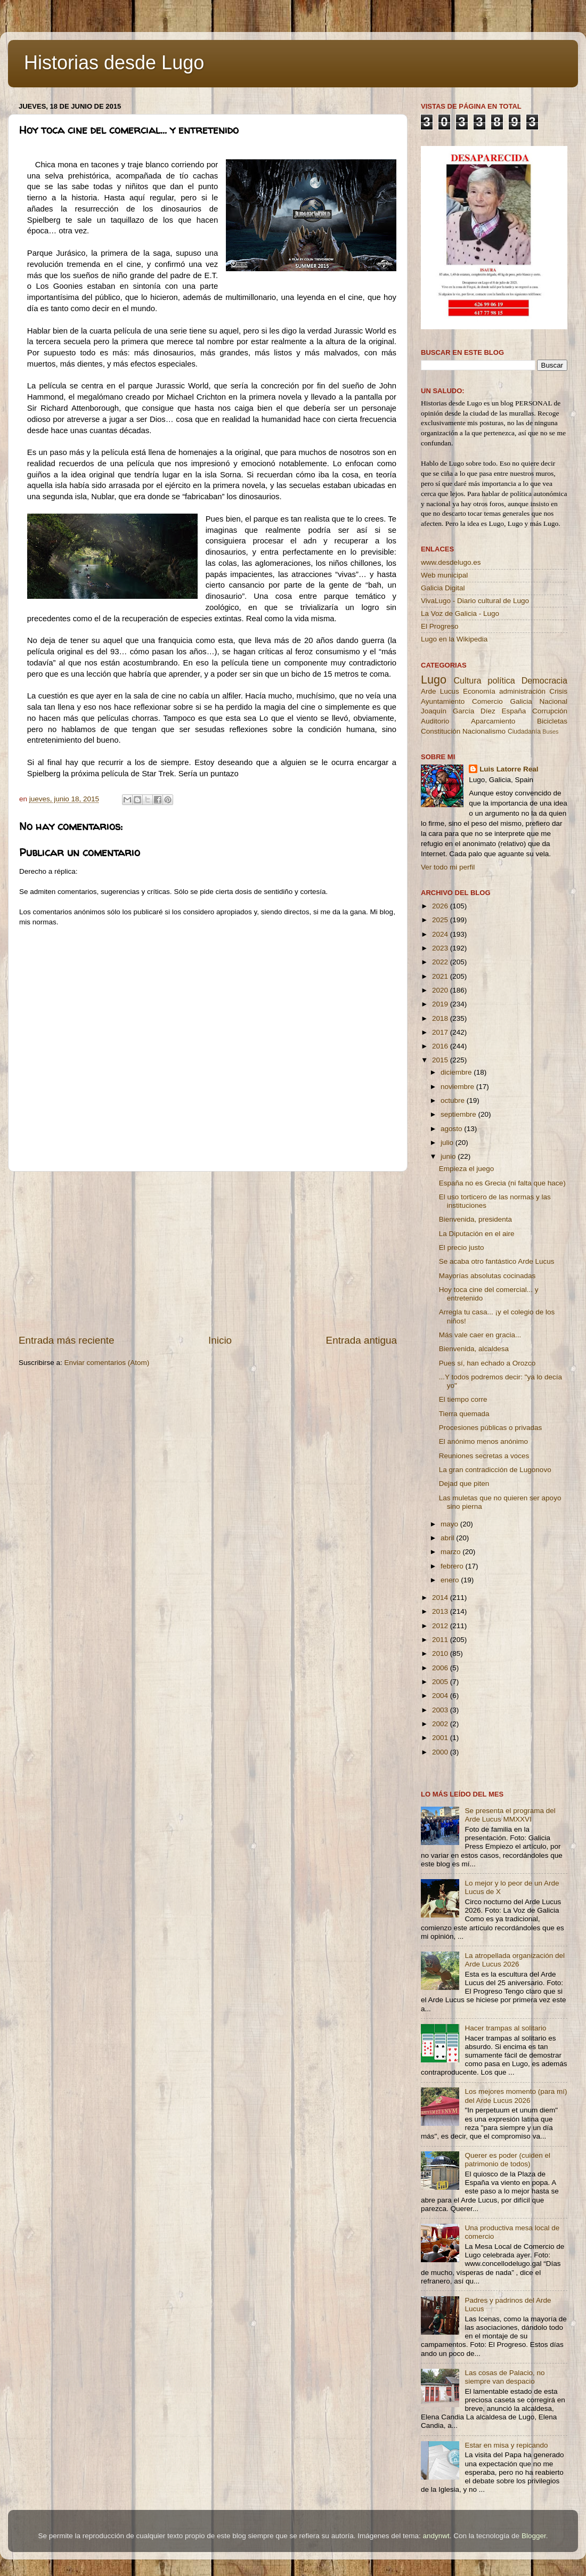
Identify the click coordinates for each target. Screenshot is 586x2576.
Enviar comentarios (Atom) (107, 1363)
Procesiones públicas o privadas (490, 1428)
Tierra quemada (464, 1414)
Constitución (440, 731)
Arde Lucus (440, 691)
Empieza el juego (466, 1169)
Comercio (487, 701)
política (501, 680)
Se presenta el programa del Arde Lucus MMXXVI (510, 1815)
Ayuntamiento (443, 701)
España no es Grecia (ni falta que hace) (502, 1183)
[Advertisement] (208, 1252)
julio (448, 1143)
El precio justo (461, 1248)
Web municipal (444, 575)
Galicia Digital (443, 588)
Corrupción (549, 711)
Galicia (521, 701)
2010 (441, 1653)
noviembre (458, 1087)
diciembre (457, 1072)
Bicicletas (552, 721)
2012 (441, 1626)
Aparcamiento (493, 721)
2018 (441, 1018)
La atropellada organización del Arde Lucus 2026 (515, 1960)
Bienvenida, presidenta (475, 1219)
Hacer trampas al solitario (505, 2028)
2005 (441, 1682)
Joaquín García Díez (458, 711)
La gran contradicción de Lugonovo (495, 1470)
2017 (441, 1032)
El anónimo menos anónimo (483, 1441)
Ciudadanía (524, 731)
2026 (441, 906)
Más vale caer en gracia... (480, 1335)
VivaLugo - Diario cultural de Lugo (475, 601)
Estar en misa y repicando (506, 2445)
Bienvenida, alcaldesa (474, 1349)
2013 (441, 1611)
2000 (441, 1752)
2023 (441, 948)
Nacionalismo (484, 731)
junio (449, 1156)
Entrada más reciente (67, 1340)
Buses (550, 731)
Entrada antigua (361, 1340)
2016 (441, 1046)
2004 (441, 1696)
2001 (441, 1738)
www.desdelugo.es (451, 562)
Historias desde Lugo (114, 63)
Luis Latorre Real (508, 769)
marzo (451, 1552)
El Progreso (440, 626)
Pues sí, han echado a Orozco (487, 1363)
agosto (452, 1129)
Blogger (534, 2536)
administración (522, 691)
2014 (441, 1598)
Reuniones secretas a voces (484, 1456)
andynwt (435, 2536)
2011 (441, 1640)
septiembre (459, 1114)
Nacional (553, 701)
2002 (441, 1724)
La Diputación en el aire (477, 1234)
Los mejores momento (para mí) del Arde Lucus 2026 (516, 2095)
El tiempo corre (463, 1399)
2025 (441, 920)
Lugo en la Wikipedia (454, 639)
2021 (441, 976)
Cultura (467, 680)
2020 (441, 990)
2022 (441, 962)
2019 (441, 1004)
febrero (453, 1566)
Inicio (220, 1340)
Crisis (558, 691)
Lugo (433, 679)
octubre (454, 1100)
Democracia (544, 680)
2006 (441, 1668)
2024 (441, 934)
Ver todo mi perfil (448, 867)
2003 (441, 1710)
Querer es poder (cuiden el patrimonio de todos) (507, 2159)
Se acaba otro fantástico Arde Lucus (497, 1261)
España (513, 711)
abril (448, 1538)
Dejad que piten (464, 1484)
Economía (479, 691)
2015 (441, 1060)
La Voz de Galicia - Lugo (460, 613)
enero (451, 1580)
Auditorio (435, 721)
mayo (450, 1524)
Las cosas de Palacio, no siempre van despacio (504, 2377)
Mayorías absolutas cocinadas (487, 1276)
